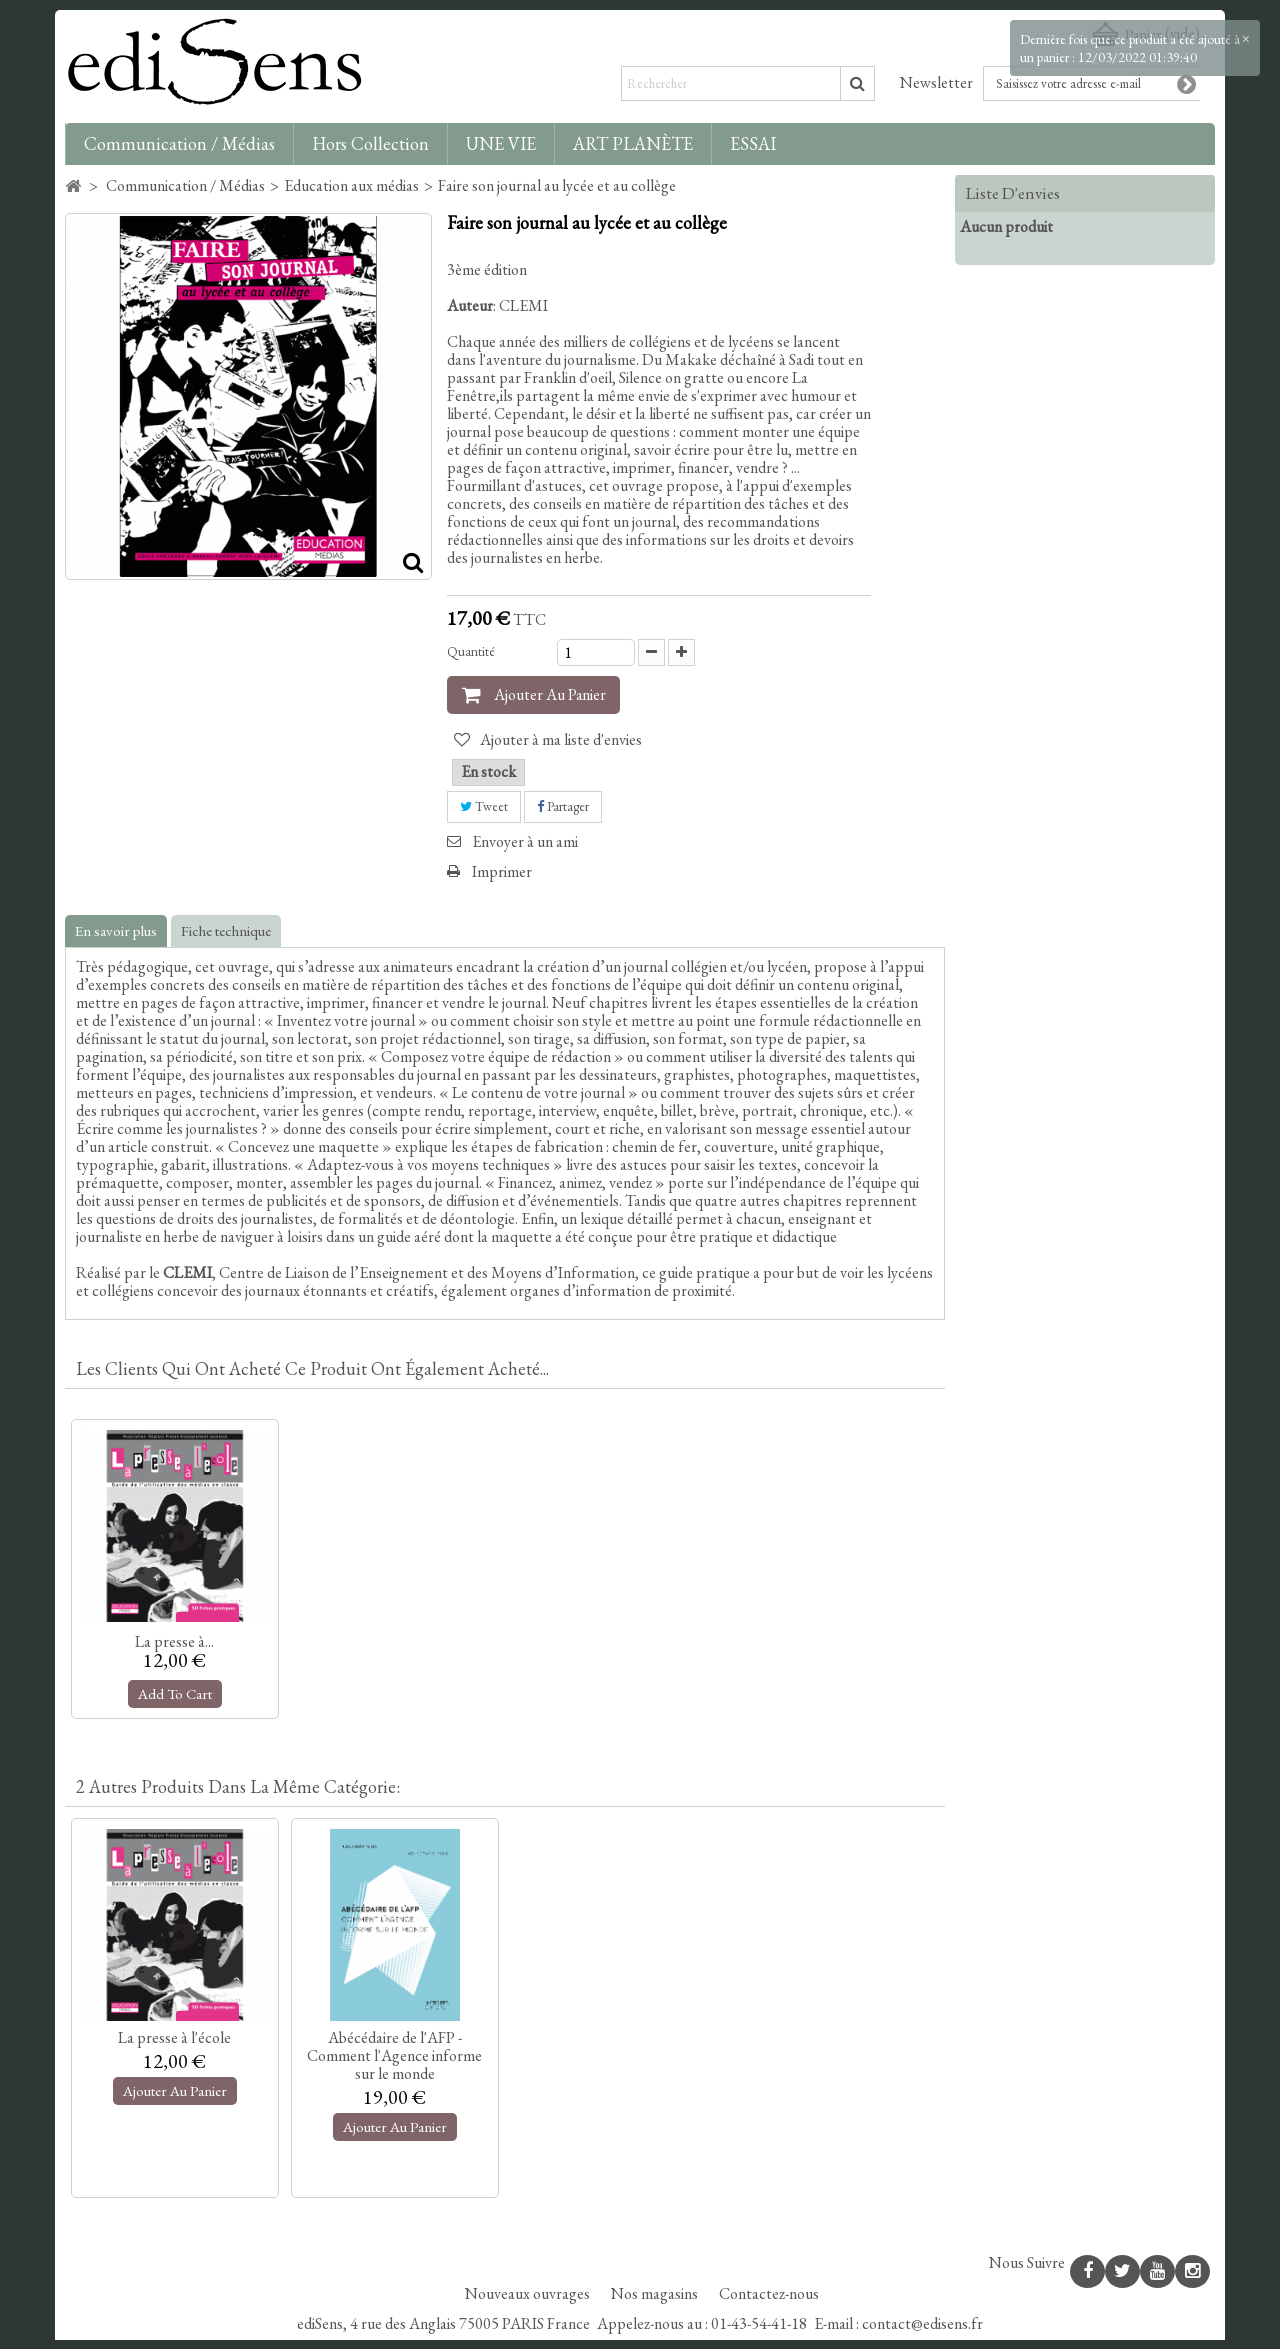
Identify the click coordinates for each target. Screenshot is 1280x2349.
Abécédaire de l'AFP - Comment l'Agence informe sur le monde (394, 2055)
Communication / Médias (179, 143)
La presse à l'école (174, 2037)
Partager (563, 806)
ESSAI (753, 143)
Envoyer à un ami (525, 841)
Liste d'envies (1013, 193)
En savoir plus (116, 930)
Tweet (484, 806)
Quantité (471, 651)
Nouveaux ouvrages (529, 2302)
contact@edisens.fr (922, 2332)
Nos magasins (656, 2302)
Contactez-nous (769, 2302)
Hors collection (370, 143)
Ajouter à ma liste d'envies (559, 739)
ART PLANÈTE (633, 143)
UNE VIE (501, 143)
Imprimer (502, 871)
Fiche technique (226, 930)
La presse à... (174, 1641)
